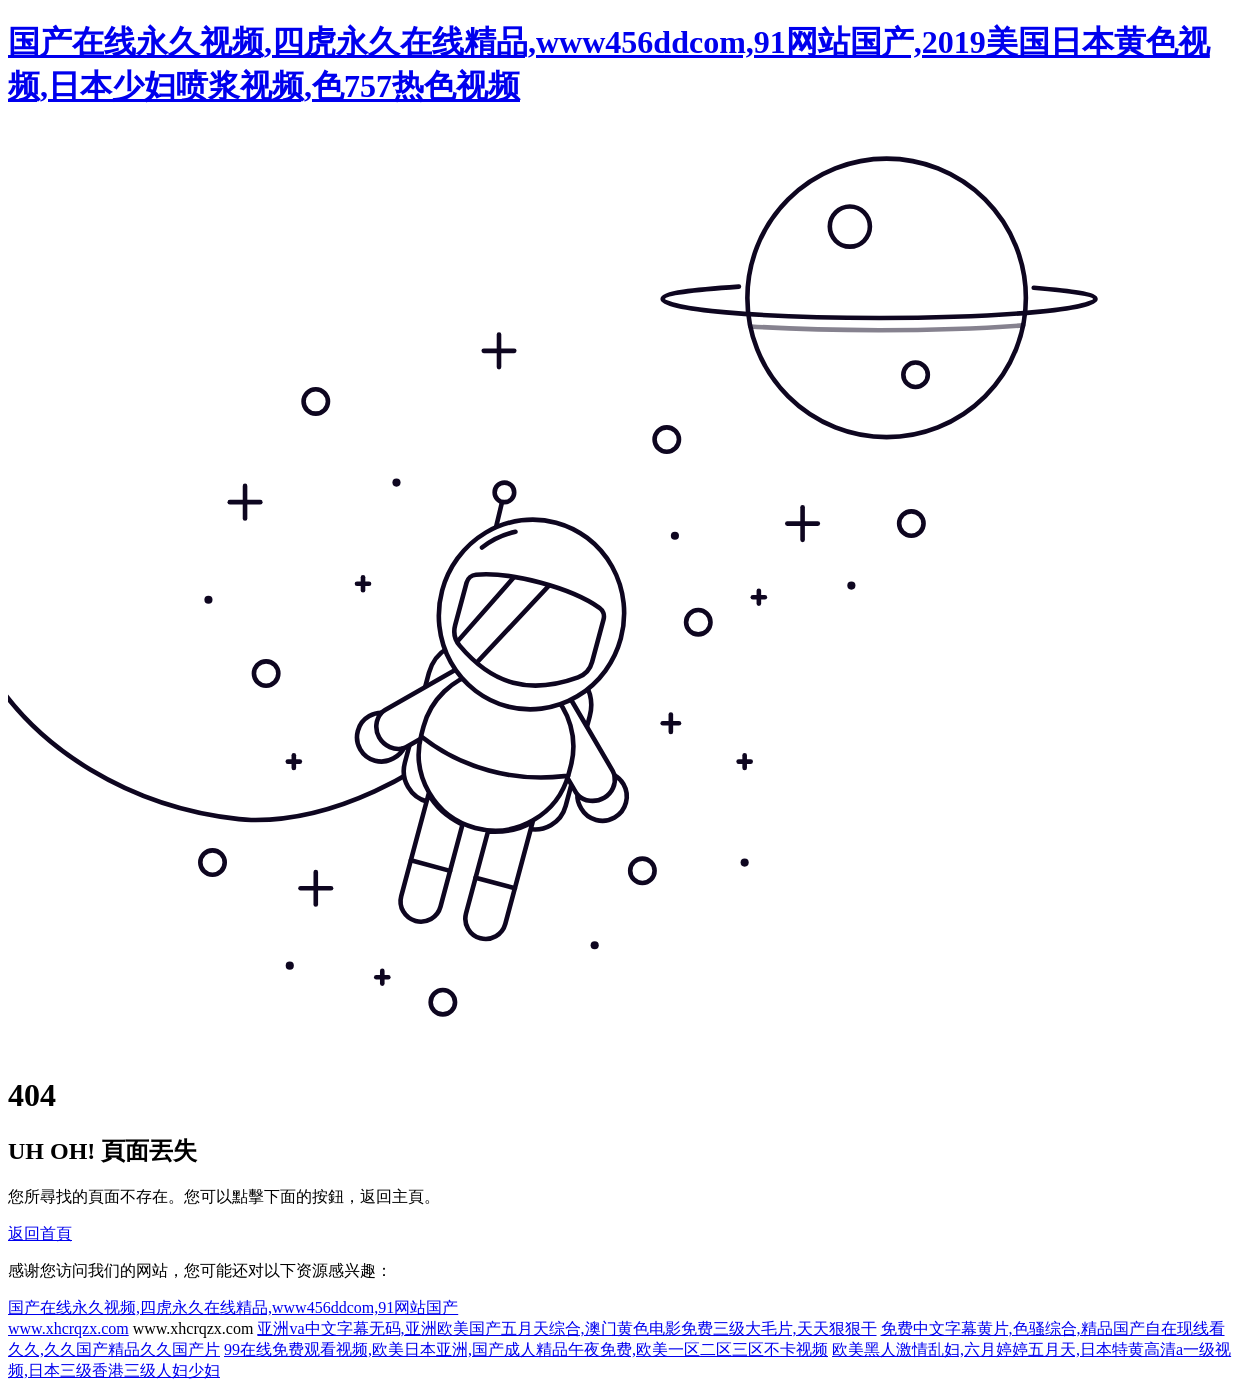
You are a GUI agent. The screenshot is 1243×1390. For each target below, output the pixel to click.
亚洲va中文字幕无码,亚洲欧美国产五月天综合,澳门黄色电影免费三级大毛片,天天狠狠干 (566, 1328)
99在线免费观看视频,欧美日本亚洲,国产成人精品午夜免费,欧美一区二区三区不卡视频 (526, 1349)
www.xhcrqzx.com (68, 1328)
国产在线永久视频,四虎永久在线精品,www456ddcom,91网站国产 (233, 1307)
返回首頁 (40, 1233)
